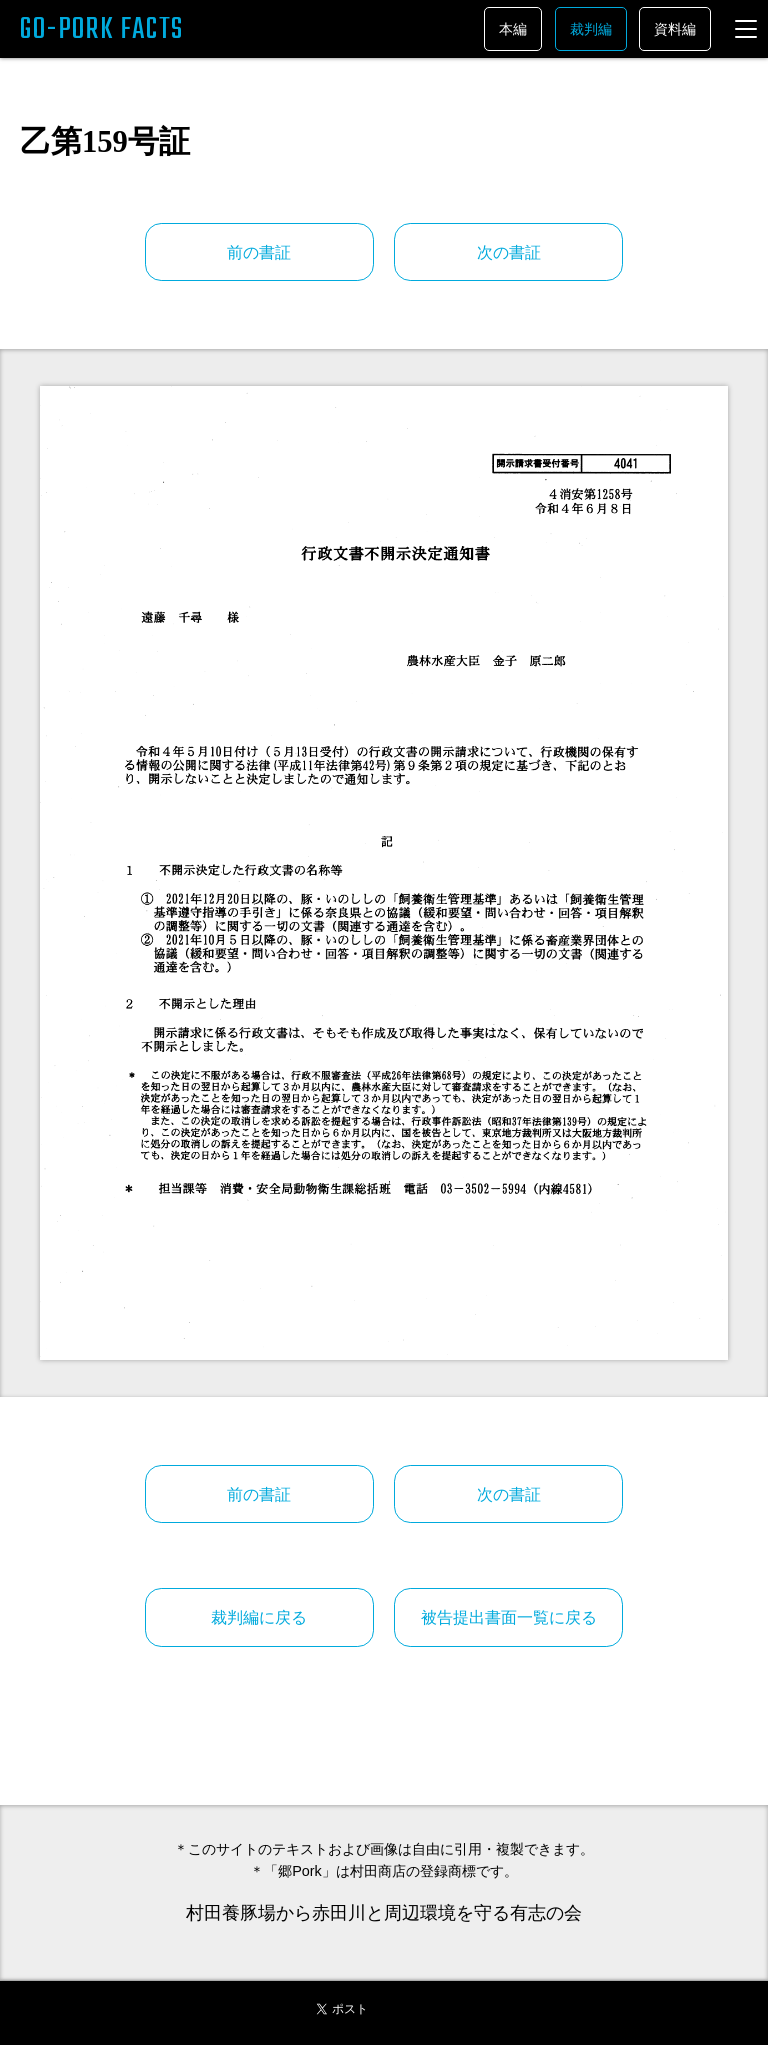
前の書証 (259, 252)
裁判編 (591, 29)
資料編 (675, 29)
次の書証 (509, 252)
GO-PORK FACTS (102, 30)
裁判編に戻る (259, 1617)
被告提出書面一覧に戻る (509, 1617)
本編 (513, 29)
